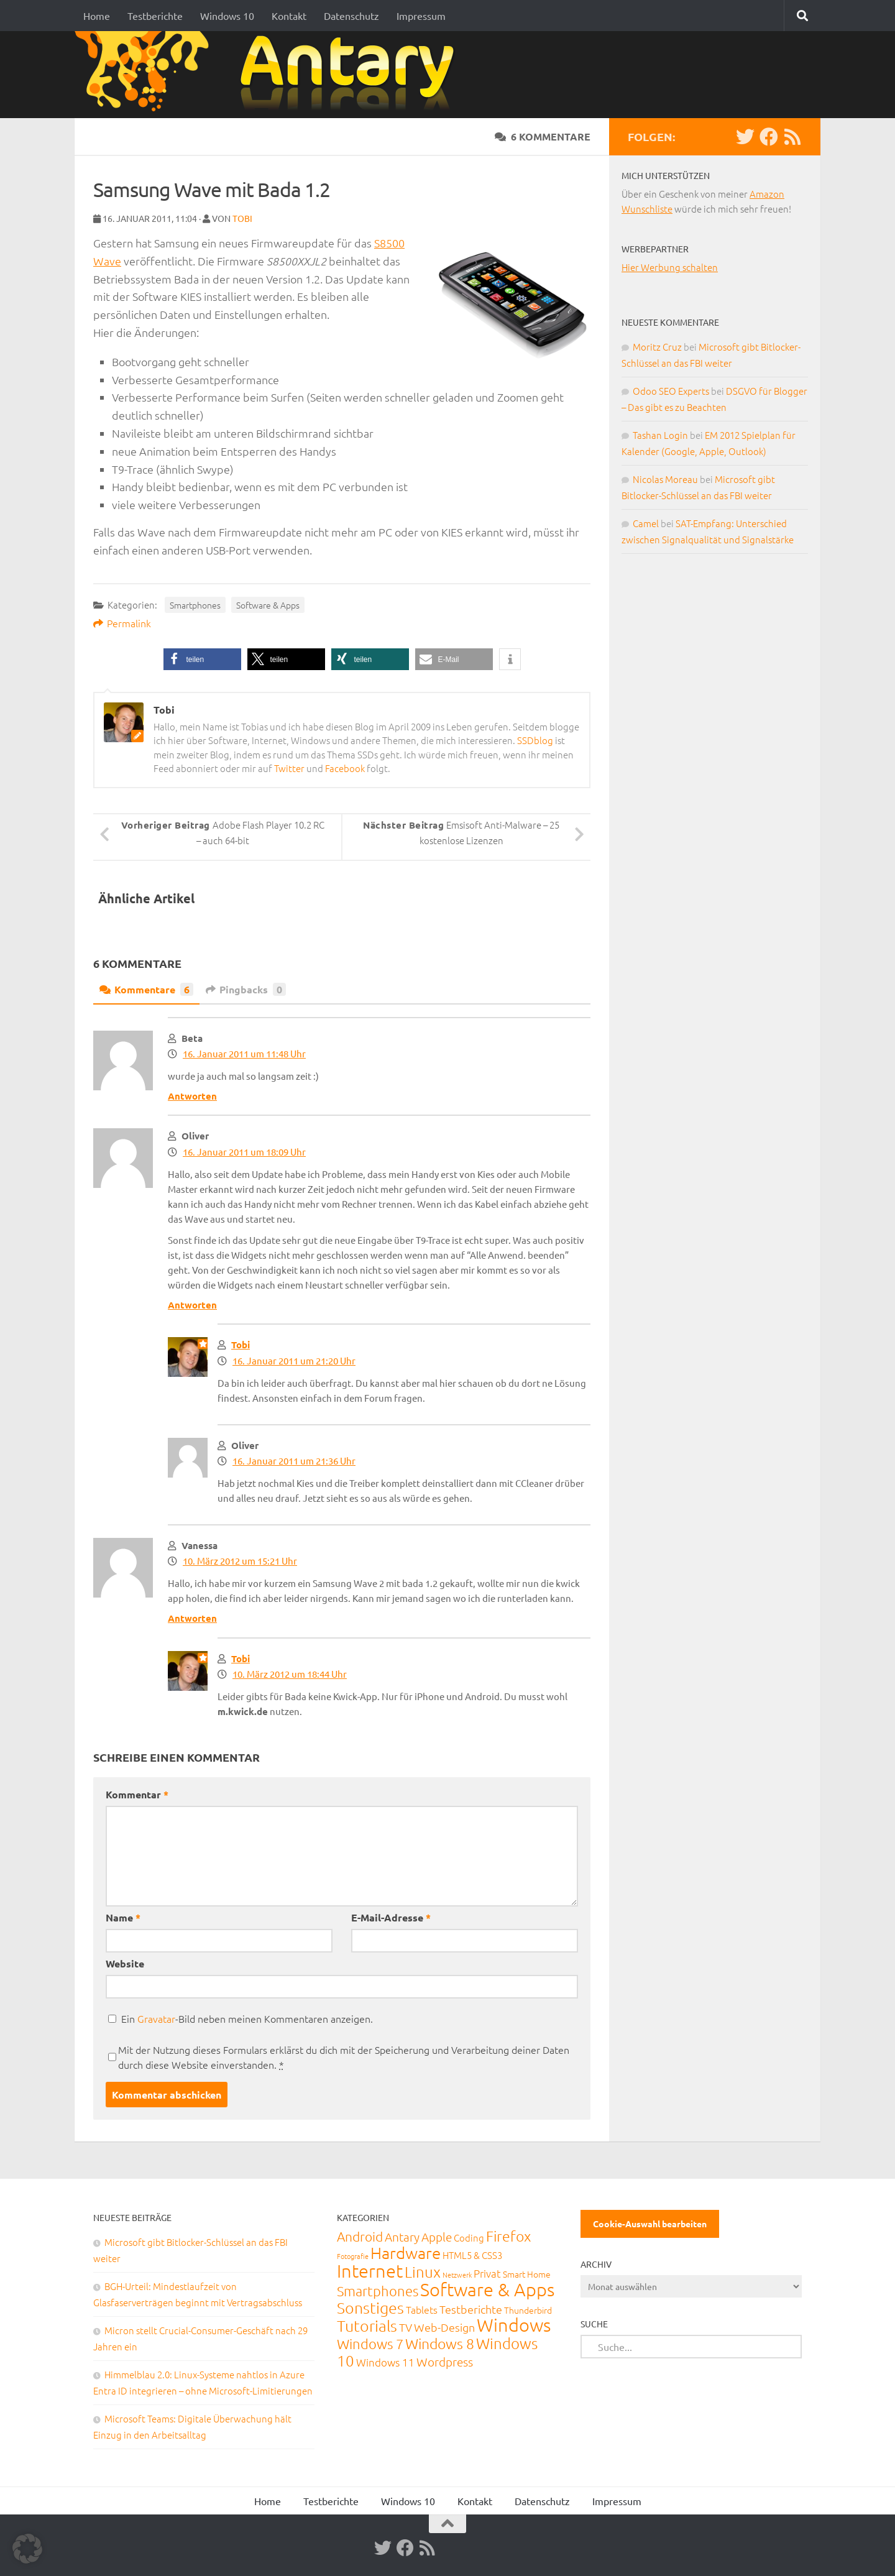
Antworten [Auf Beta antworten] (192, 1096)
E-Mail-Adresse (391, 1917)
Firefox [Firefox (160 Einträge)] (508, 2236)
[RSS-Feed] (792, 136)
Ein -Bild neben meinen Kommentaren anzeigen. (247, 2018)
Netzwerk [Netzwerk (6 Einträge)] (457, 2274)
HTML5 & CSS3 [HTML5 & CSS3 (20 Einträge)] (472, 2254)
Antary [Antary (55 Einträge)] (402, 2236)
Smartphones (195, 605)
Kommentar (137, 1794)
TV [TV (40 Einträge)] (405, 2327)
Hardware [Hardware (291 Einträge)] (405, 2252)
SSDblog (535, 740)
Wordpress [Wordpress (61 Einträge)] (444, 2361)
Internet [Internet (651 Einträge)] (370, 2270)
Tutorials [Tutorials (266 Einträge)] (367, 2325)
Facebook (345, 768)
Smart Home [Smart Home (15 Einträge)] (527, 2274)
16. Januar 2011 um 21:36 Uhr (294, 1460)
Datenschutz (351, 15)
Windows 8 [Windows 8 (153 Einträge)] (439, 2343)
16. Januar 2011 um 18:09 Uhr (244, 1151)
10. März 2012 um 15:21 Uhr (240, 1560)
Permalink (122, 623)
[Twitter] (745, 136)
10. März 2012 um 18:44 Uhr (289, 1674)
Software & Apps (268, 605)
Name (123, 1917)
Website (125, 1963)
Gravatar (156, 2018)
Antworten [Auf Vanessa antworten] (192, 1618)
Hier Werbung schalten (670, 267)
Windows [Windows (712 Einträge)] (514, 2324)
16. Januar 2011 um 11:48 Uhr (244, 1053)
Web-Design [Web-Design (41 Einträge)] (444, 2327)
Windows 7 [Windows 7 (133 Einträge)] (370, 2343)
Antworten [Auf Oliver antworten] (192, 1305)
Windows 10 (227, 15)
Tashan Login (660, 434)
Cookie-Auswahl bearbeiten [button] (650, 2223)
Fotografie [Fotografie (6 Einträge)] (353, 2256)
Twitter (289, 768)
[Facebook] (769, 136)
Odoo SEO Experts (671, 390)
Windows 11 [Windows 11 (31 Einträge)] (385, 2362)
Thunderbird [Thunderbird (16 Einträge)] (528, 2310)
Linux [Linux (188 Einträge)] (423, 2271)
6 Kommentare (542, 136)
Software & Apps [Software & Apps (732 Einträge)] (487, 2289)
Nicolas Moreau (665, 478)
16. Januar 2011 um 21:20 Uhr (294, 1360)
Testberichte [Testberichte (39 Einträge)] (470, 2309)
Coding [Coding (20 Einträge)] (469, 2237)
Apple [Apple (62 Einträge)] (436, 2236)
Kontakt (289, 15)
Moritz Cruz (657, 346)
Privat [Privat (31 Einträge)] (487, 2273)
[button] (202, 659)
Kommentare (146, 989)
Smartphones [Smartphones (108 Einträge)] (377, 2291)
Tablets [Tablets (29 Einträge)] (422, 2309)
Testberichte (155, 15)
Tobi (242, 218)
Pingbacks (246, 989)
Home (96, 15)
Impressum (421, 15)
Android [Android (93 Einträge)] (360, 2236)
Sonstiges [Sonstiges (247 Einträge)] (370, 2307)
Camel (646, 523)
